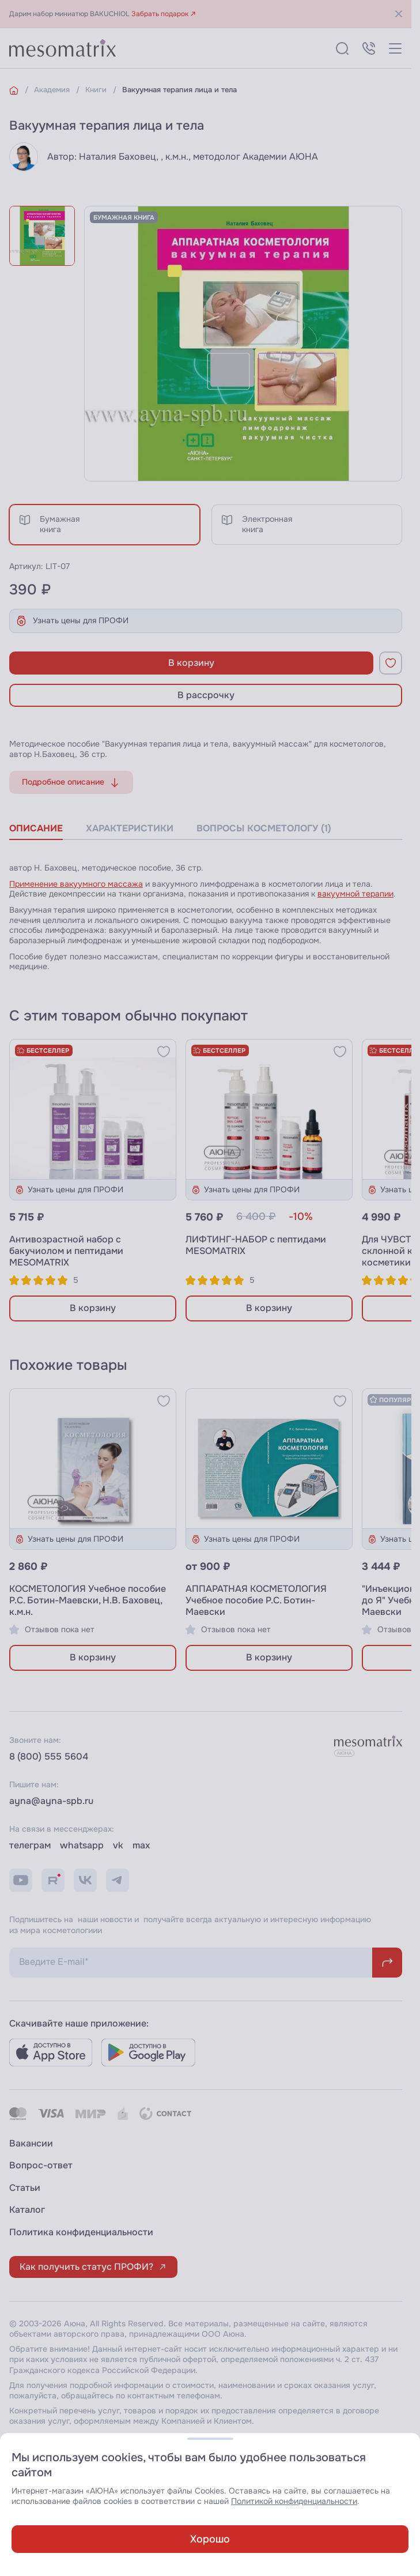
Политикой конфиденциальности (294, 2501)
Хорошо (210, 2539)
